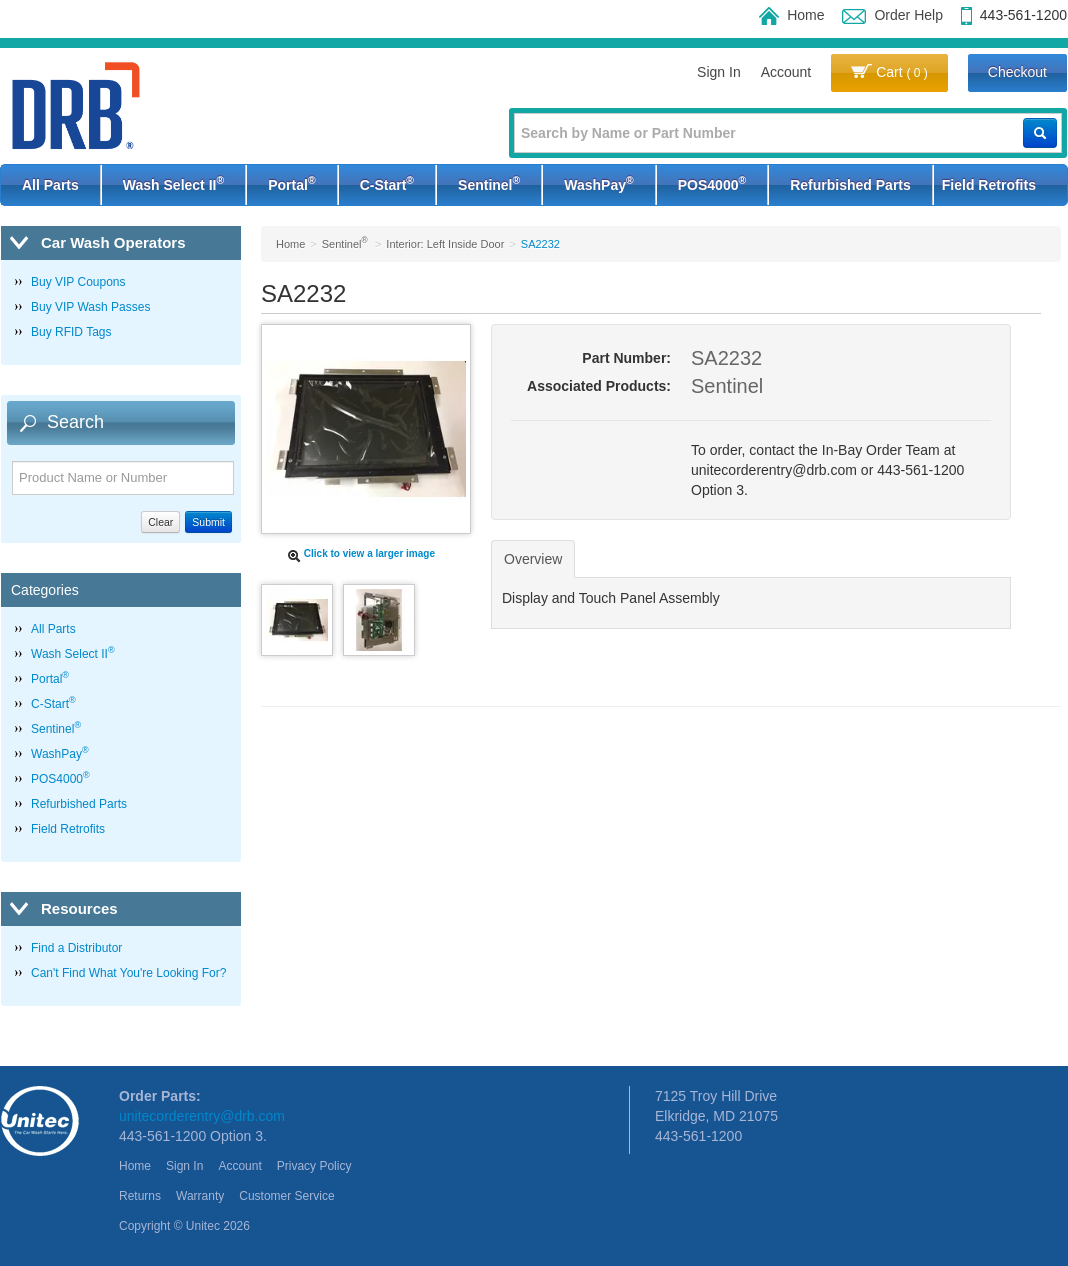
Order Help (892, 15)
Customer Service (286, 1196)
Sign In (719, 72)
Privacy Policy (314, 1166)
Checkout (1017, 72)
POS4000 (712, 183)
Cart (889, 72)
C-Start (387, 183)
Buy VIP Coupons (78, 282)
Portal (291, 183)
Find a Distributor (76, 948)
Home (791, 15)
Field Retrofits (989, 185)
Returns (140, 1196)
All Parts (50, 185)
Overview (533, 559)
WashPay (598, 183)
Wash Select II (173, 183)
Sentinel (489, 183)
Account (786, 72)
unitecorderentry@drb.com (202, 1116)
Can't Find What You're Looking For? (128, 973)
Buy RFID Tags (71, 332)
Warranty (200, 1196)
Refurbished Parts (850, 185)
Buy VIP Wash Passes (90, 307)
